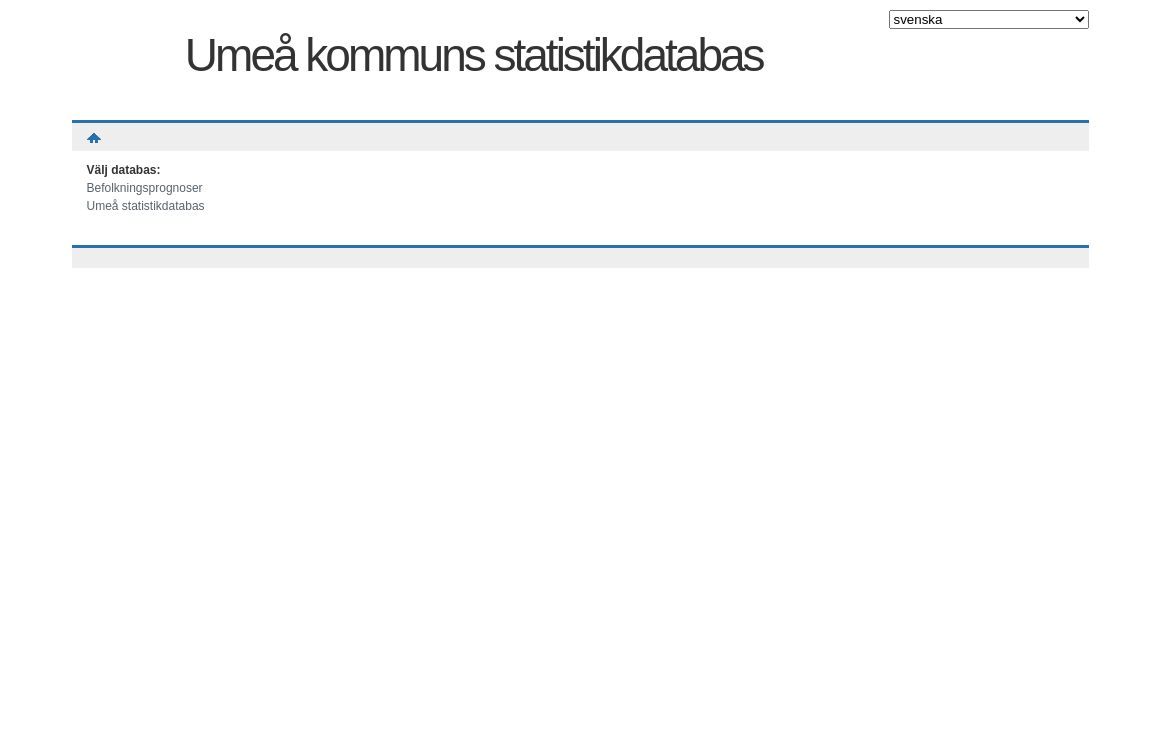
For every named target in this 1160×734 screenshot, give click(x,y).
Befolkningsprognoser (145, 188)
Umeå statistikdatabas (146, 206)
